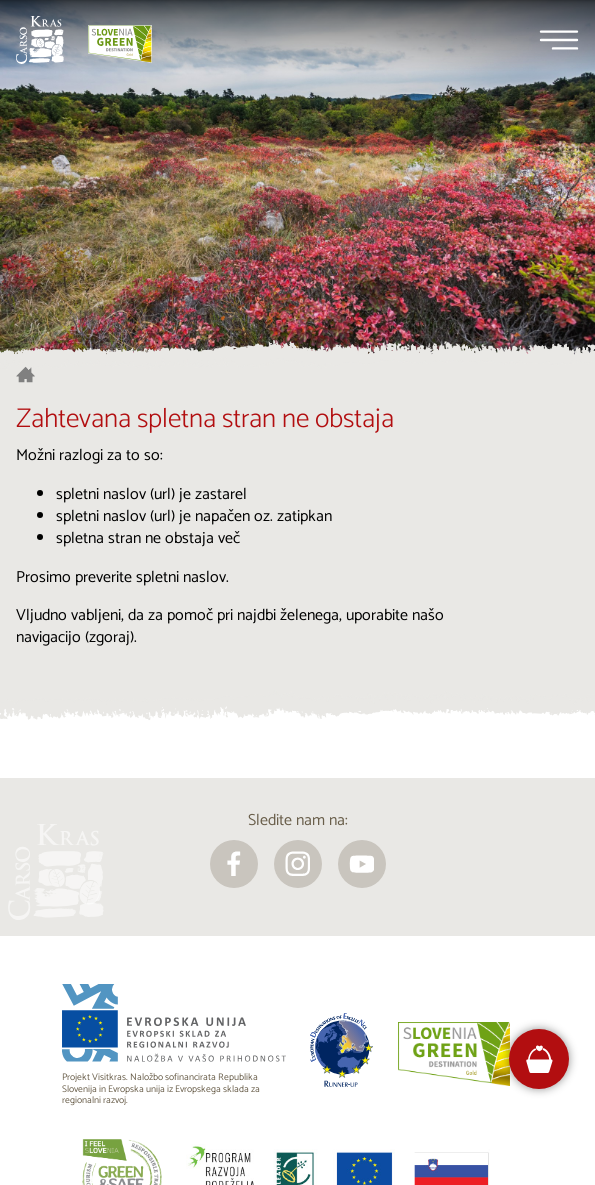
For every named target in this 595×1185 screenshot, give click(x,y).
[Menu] (559, 40)
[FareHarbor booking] (539, 1059)
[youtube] (362, 864)
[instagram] (298, 864)
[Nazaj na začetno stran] (40, 40)
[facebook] (234, 864)
